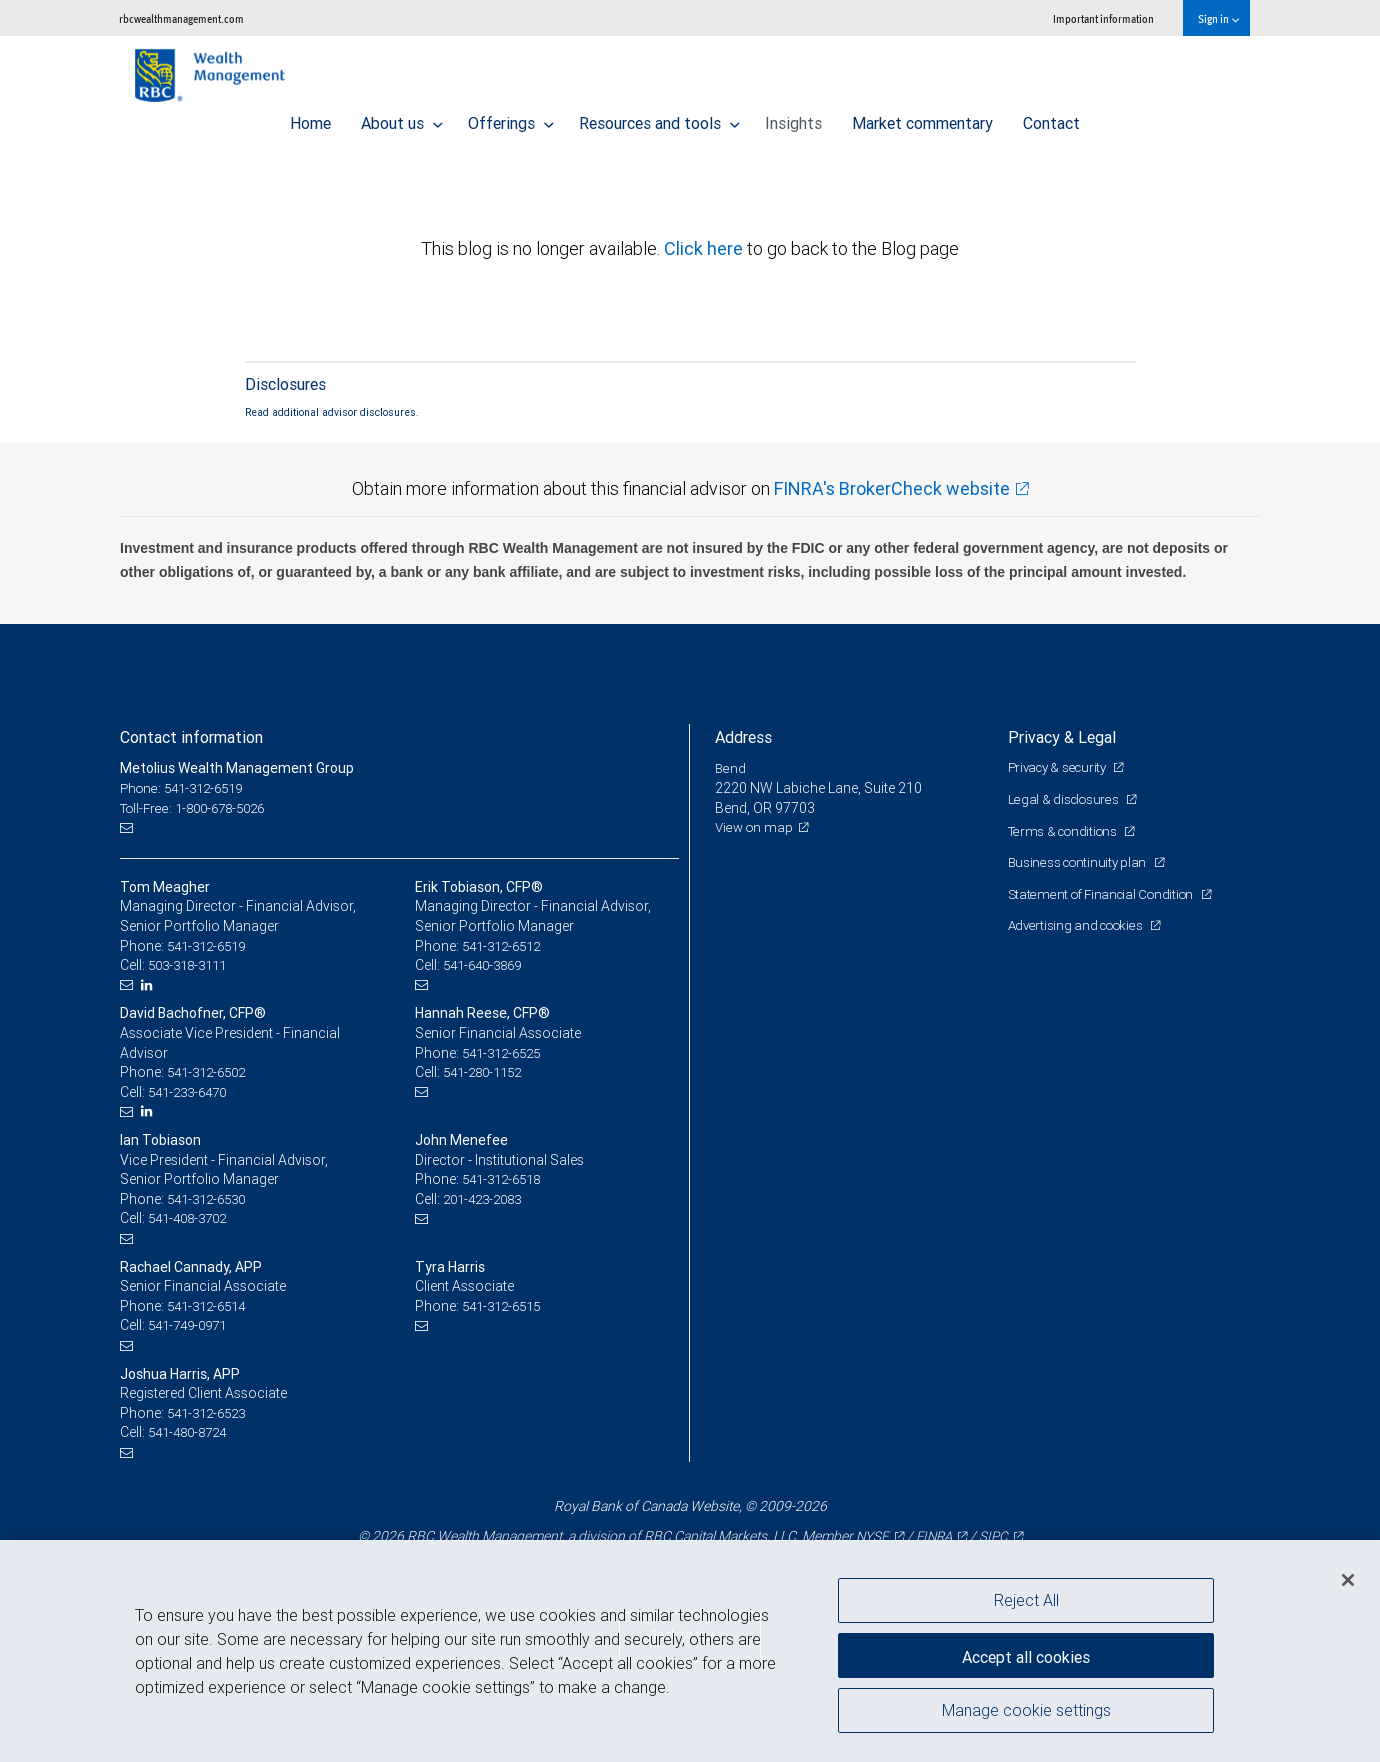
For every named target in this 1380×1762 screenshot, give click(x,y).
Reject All (1026, 1600)
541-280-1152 (487, 1072)
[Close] (1348, 1580)
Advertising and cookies (1080, 925)
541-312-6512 (506, 946)
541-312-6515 (506, 1306)
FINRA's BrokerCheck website (892, 488)
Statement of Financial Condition (1107, 894)
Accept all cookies (1026, 1652)
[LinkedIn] (150, 985)
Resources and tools (659, 118)
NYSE (868, 1536)
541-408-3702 (192, 1218)
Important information (1103, 18)
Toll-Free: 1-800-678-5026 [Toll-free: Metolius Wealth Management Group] (200, 808)
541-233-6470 (192, 1092)
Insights (793, 118)
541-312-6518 (506, 1179)
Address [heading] (743, 737)
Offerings (511, 118)
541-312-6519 (211, 946)
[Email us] (129, 827)
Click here (705, 248)
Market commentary (922, 118)
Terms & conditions (1068, 831)
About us (402, 118)
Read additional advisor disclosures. (332, 412)
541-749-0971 (192, 1325)
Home (310, 118)
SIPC (996, 1536)
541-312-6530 (211, 1199)
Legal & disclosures (1066, 799)
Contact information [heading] (191, 737)
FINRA (933, 1536)
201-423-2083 (487, 1199)
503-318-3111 (192, 965)
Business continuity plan (1081, 862)
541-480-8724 (192, 1432)
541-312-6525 (506, 1053)
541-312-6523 (211, 1413)
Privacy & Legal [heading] (1062, 737)
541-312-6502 (211, 1072)
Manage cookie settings (1026, 1715)
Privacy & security (1062, 767)
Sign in (1218, 18)
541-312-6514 (211, 1306)
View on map (756, 827)
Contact (1051, 118)
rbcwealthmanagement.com (181, 18)
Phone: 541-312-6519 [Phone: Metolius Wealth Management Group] (187, 788)
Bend (731, 768)
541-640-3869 (487, 965)
